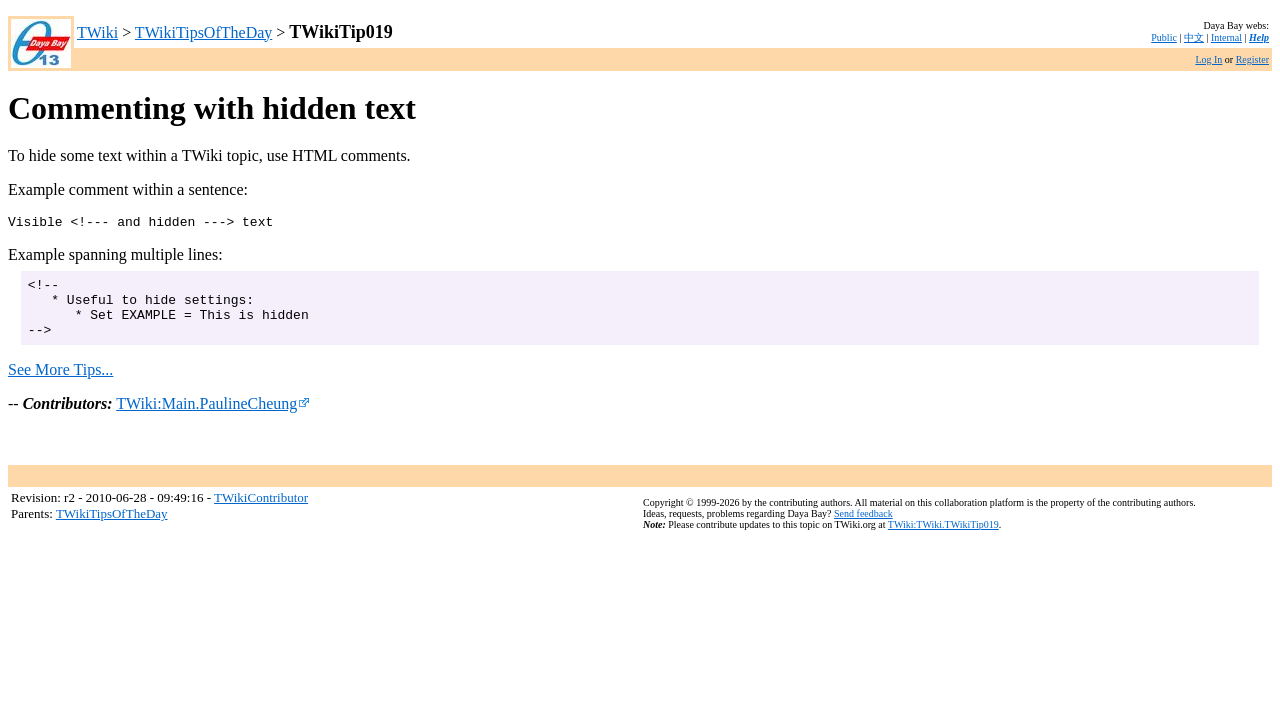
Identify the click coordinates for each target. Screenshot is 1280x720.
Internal (1226, 37)
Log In (1208, 59)
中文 (1194, 37)
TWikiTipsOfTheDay (203, 32)
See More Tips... (60, 384)
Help (1259, 37)
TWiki (97, 32)
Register (1252, 59)
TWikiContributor (261, 512)
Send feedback (863, 529)
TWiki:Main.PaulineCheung (213, 418)
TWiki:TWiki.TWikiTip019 (943, 540)
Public (1164, 37)
